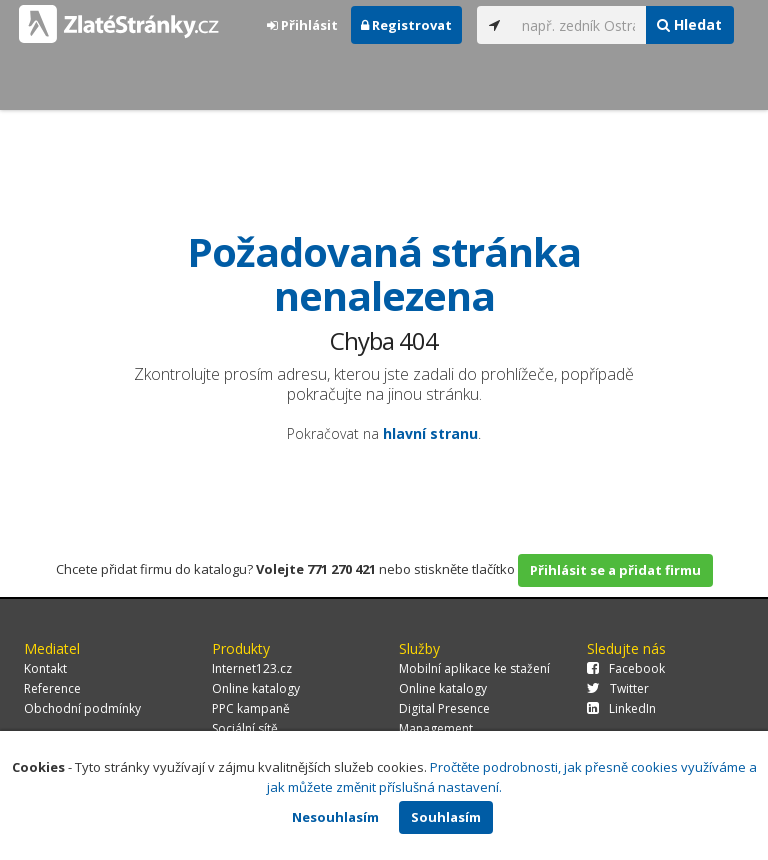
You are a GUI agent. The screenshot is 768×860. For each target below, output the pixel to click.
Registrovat (406, 25)
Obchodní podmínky (82, 708)
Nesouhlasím (335, 817)
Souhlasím (446, 817)
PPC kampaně (251, 708)
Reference (52, 688)
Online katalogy (256, 688)
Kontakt (45, 668)
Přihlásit (302, 25)
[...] (579, 25)
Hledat (689, 24)
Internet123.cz (252, 668)
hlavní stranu (430, 433)
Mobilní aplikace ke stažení (474, 668)
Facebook (626, 668)
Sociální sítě (245, 728)
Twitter (618, 688)
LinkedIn (621, 708)
